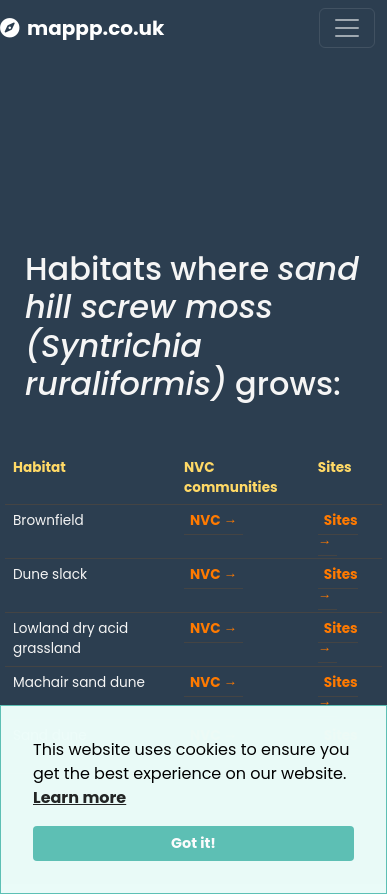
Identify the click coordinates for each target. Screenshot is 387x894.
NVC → (213, 520)
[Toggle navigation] (347, 28)
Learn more (79, 797)
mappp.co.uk (82, 28)
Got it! (193, 843)
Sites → (338, 530)
